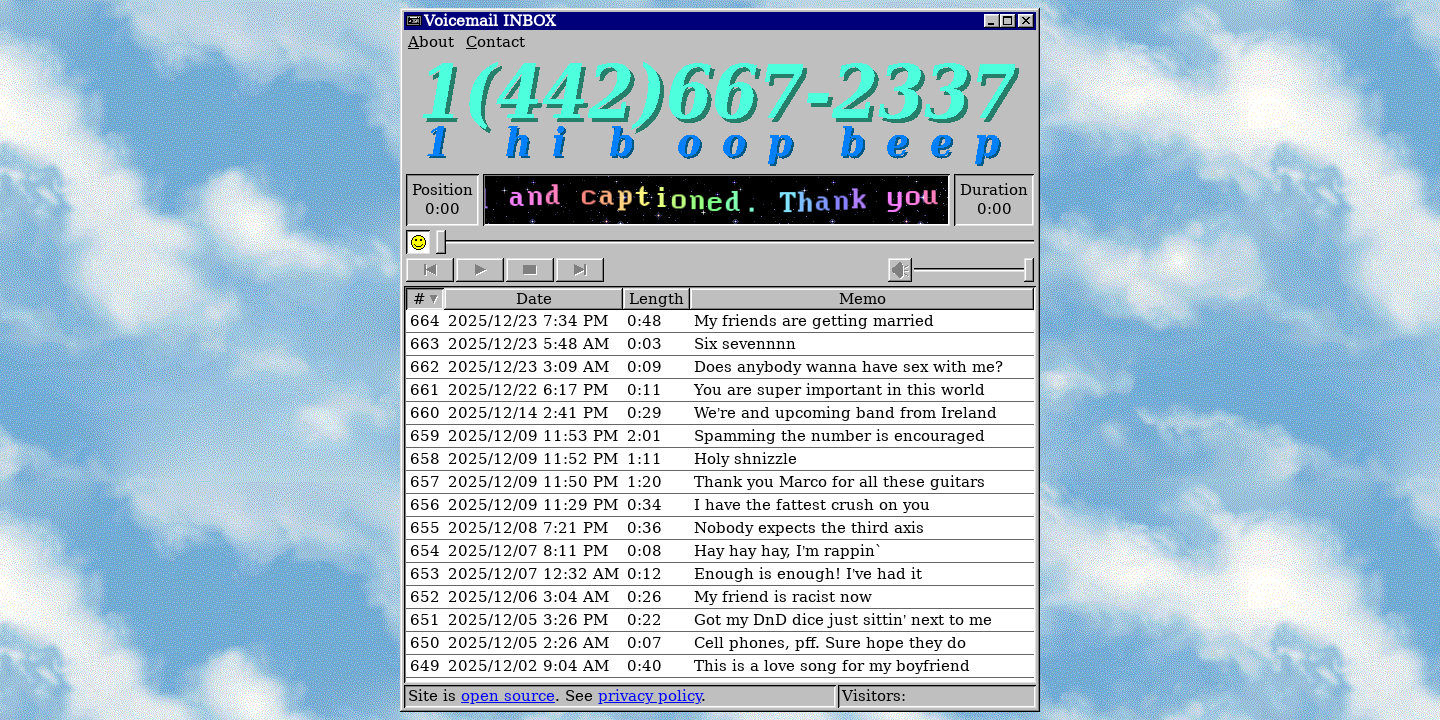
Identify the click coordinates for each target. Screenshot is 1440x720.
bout (431, 41)
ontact (495, 41)
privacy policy (649, 695)
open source (508, 695)
